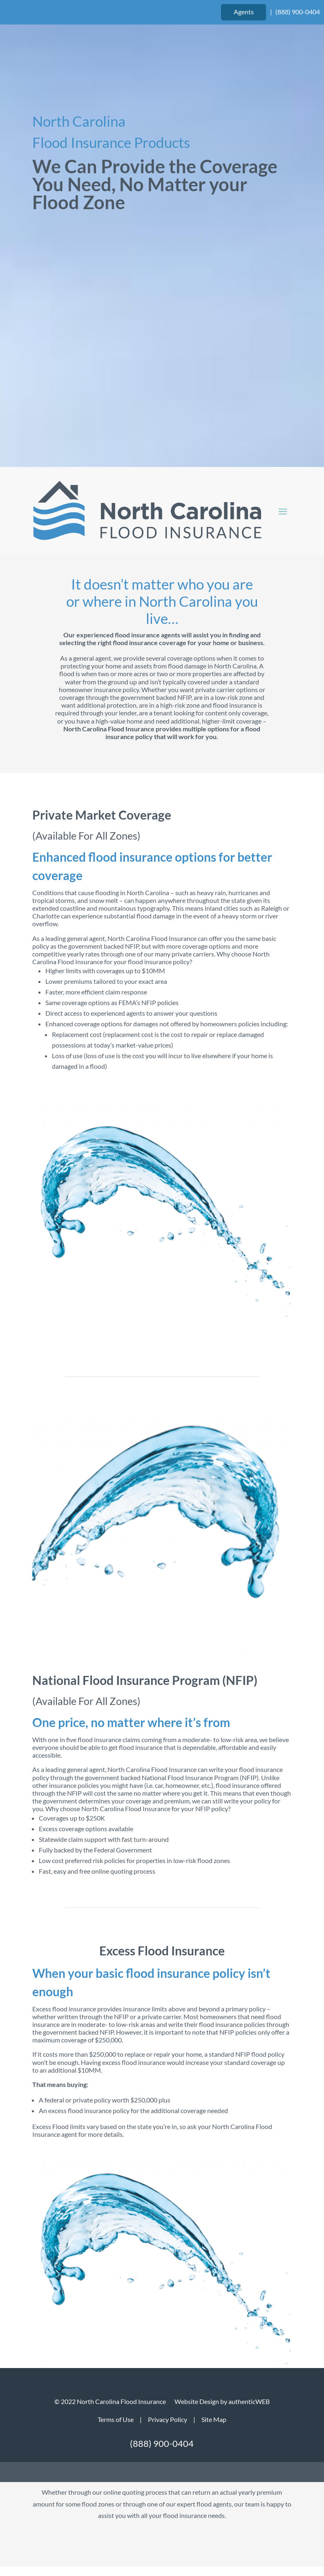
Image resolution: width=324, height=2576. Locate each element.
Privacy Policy (167, 2419)
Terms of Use (116, 2419)
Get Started (161, 2266)
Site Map (213, 2419)
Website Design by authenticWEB (222, 2401)
